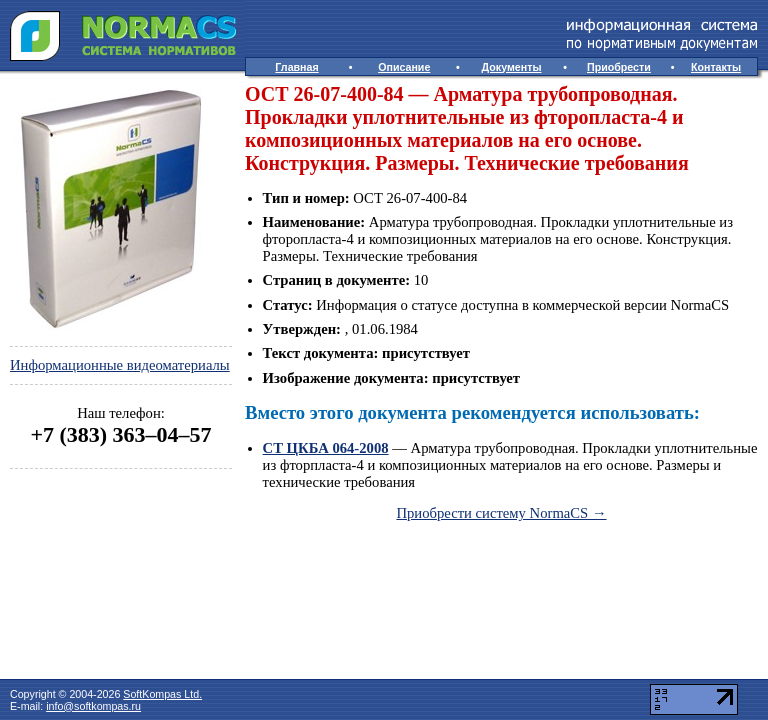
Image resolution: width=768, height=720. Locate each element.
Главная (296, 67)
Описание (404, 67)
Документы (512, 67)
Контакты (716, 67)
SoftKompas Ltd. (162, 694)
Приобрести (619, 67)
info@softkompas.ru (93, 706)
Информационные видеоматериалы (120, 365)
